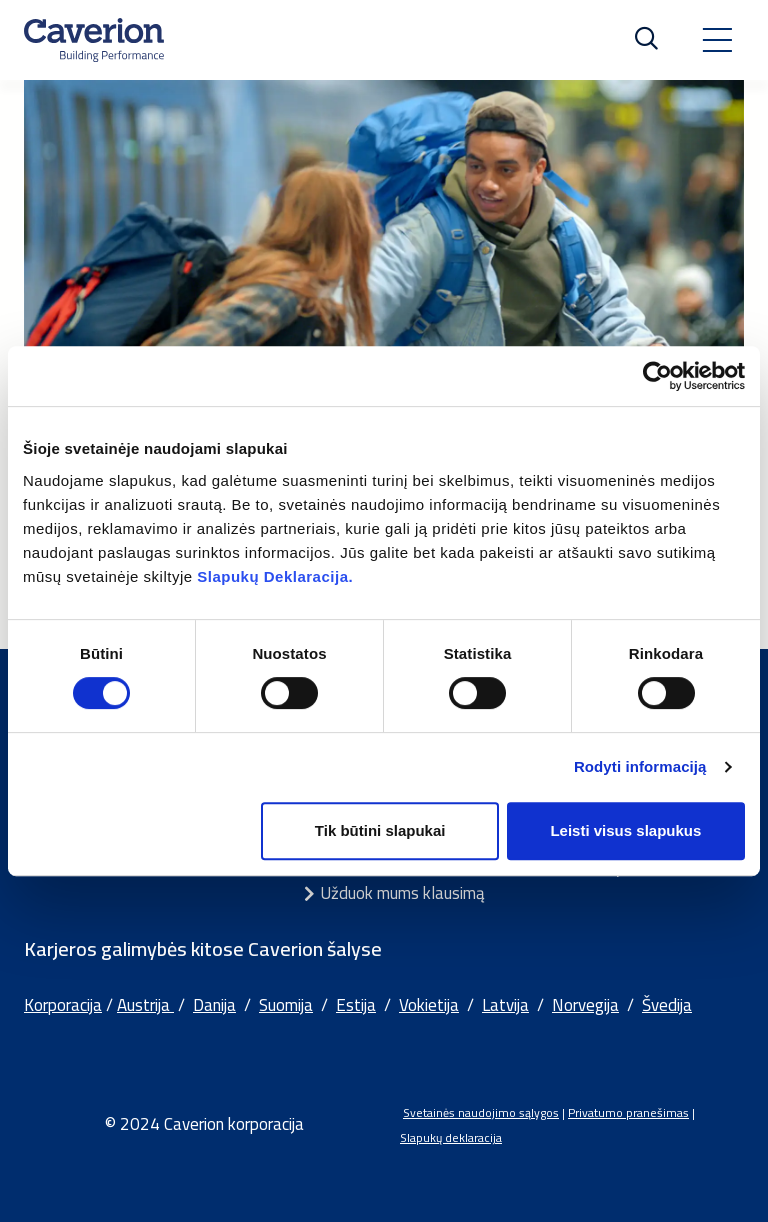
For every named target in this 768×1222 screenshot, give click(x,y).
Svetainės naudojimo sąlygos (481, 1112)
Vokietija (429, 1005)
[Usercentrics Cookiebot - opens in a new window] (657, 376)
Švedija (667, 1005)
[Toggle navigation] (717, 40)
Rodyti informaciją (640, 766)
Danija (214, 1005)
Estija (356, 1005)
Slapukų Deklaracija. (275, 576)
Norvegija (585, 1005)
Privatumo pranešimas (628, 1112)
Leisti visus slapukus (625, 830)
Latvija (505, 1005)
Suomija (286, 1005)
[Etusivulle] (94, 40)
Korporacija (63, 1005)
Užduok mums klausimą (402, 893)
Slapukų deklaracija (451, 1137)
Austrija (145, 1005)
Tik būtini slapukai (380, 830)
